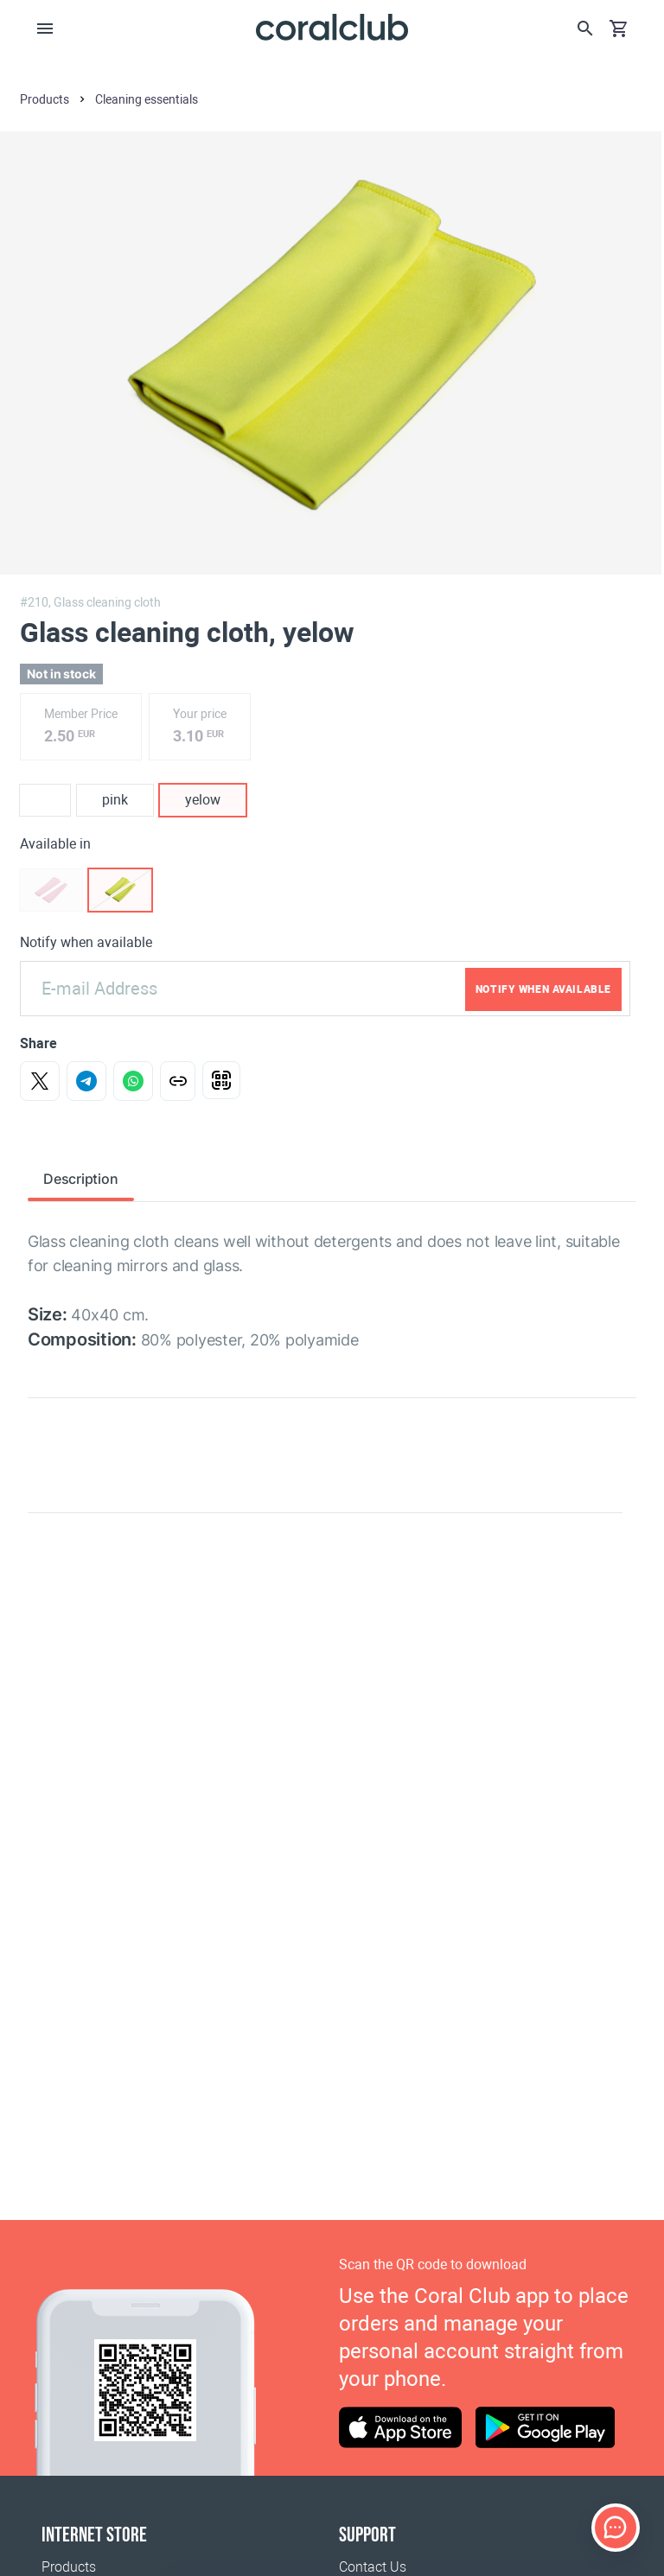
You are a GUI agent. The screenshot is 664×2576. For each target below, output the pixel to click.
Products (69, 2567)
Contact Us (372, 2567)
